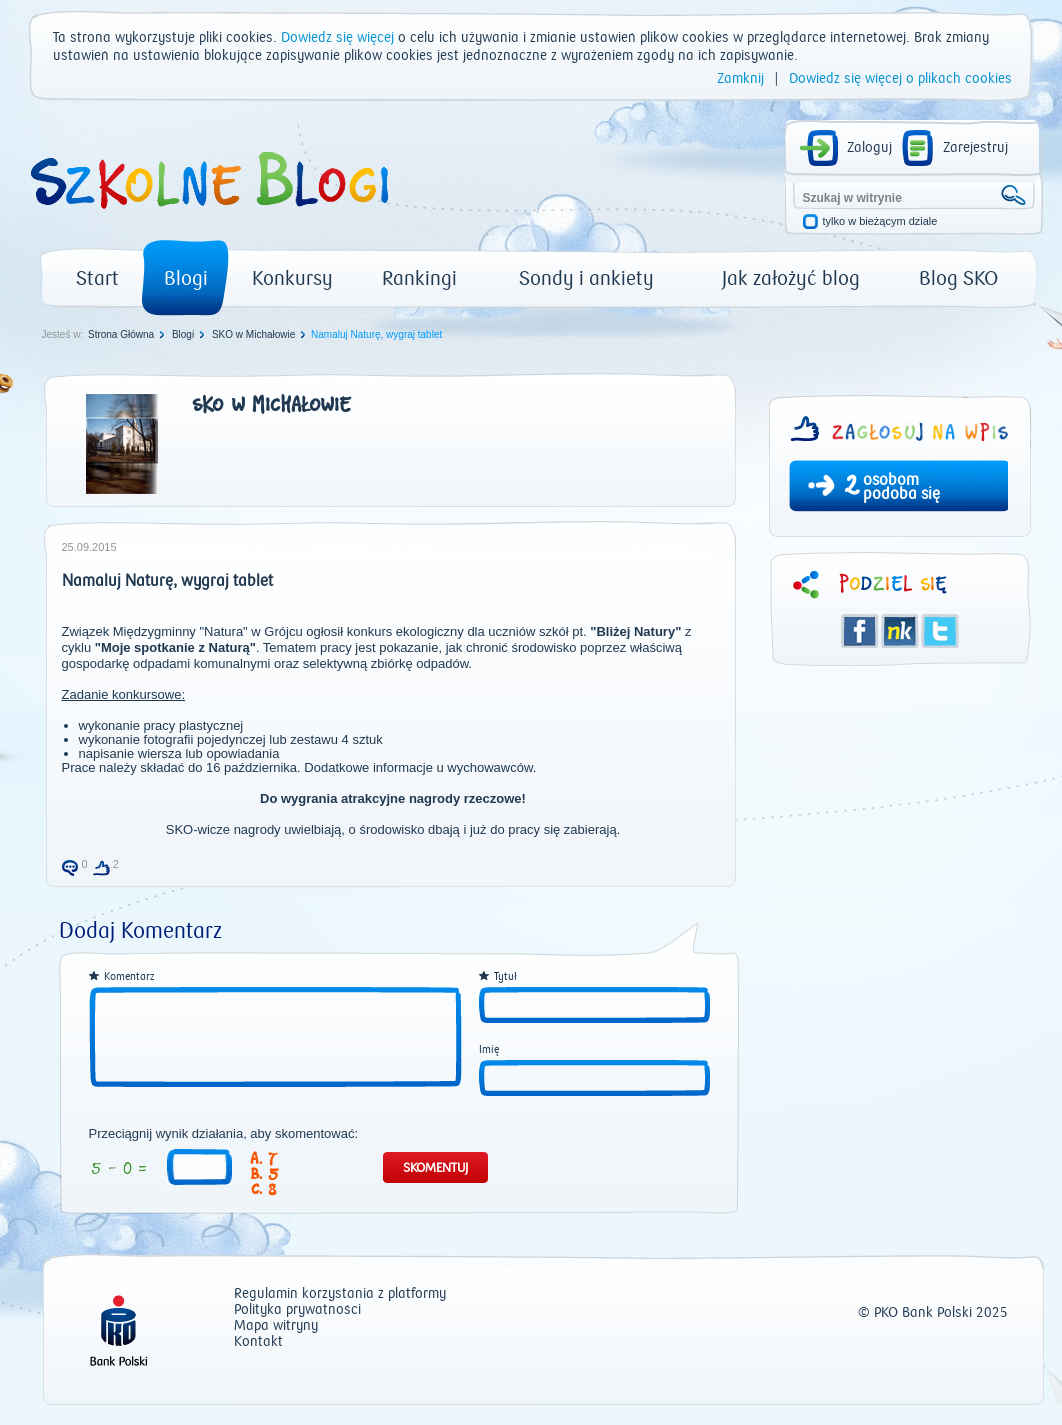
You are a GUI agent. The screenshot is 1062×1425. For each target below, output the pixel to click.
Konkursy (292, 278)
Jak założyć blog (791, 278)
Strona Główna (121, 334)
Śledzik (900, 631)
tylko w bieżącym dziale (880, 221)
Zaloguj (869, 148)
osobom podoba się (901, 487)
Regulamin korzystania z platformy (340, 1294)
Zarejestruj (975, 148)
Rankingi (419, 278)
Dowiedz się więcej (337, 38)
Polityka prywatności (297, 1310)
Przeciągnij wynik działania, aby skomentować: (224, 1134)
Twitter (940, 631)
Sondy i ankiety (586, 278)
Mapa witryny (276, 1326)
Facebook (860, 631)
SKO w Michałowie (253, 334)
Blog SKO (958, 278)
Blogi (186, 278)
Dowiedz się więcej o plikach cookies (900, 79)
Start (97, 278)
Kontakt (258, 1342)
